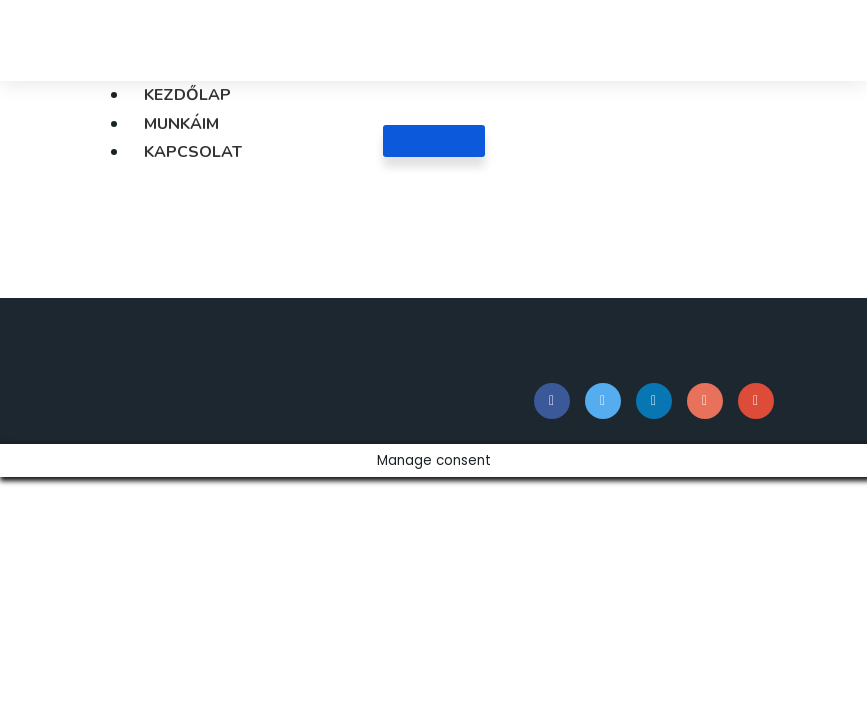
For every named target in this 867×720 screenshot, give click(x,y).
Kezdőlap (187, 95)
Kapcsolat (193, 152)
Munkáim (181, 124)
